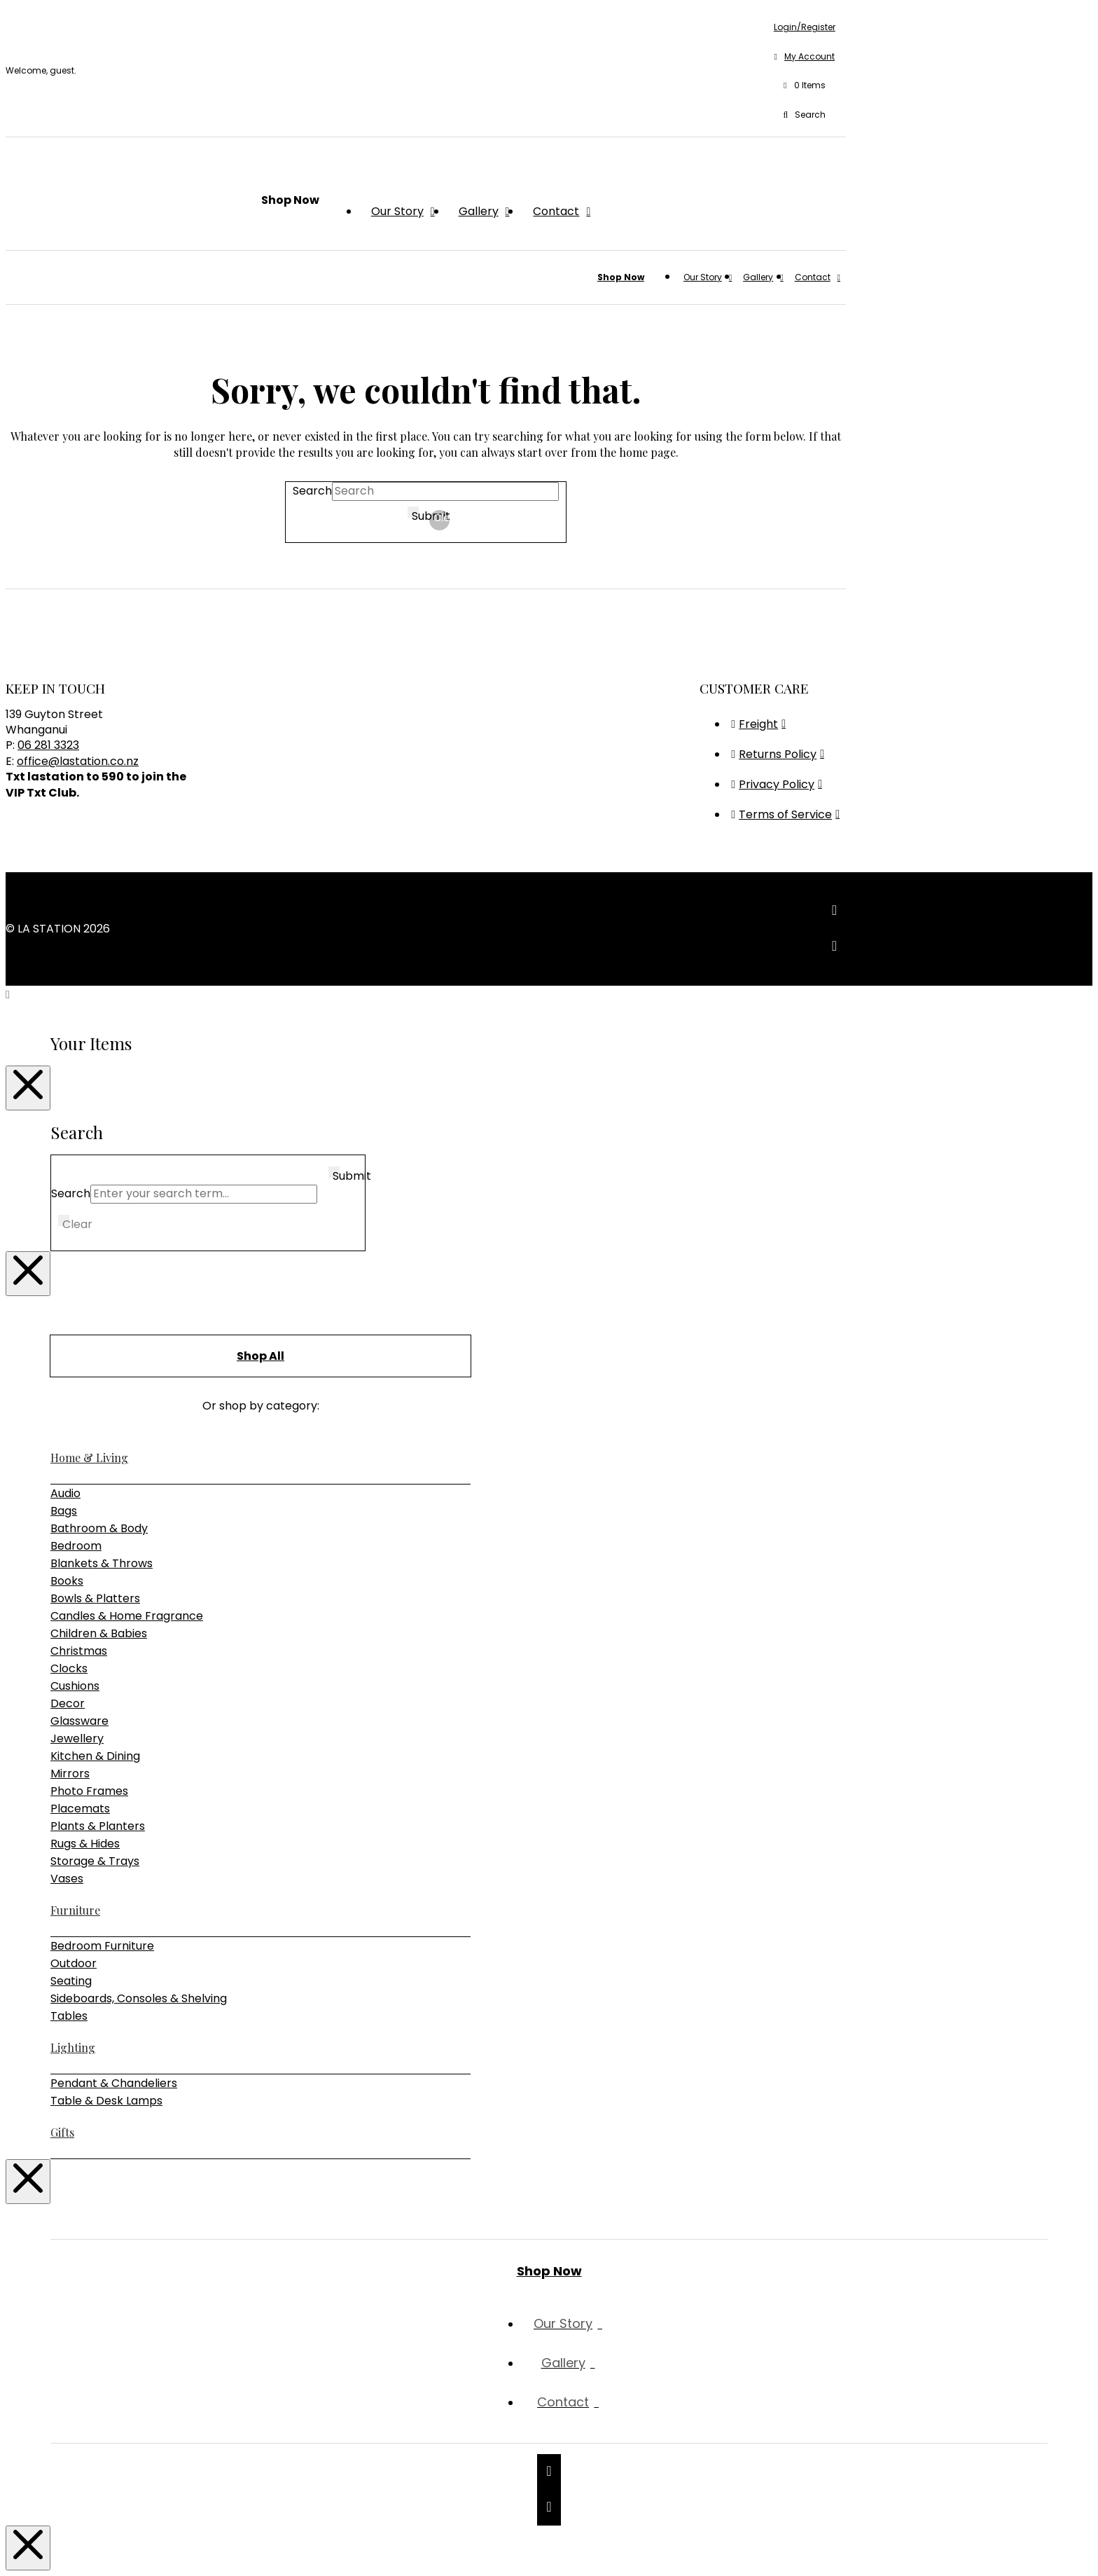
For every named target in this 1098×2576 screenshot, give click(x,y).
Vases (66, 1879)
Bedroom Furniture (102, 1946)
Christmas (78, 1651)
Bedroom (76, 1546)
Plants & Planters (97, 1826)
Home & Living (89, 1457)
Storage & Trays (94, 1861)
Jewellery (77, 1738)
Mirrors (70, 1773)
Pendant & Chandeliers (113, 2083)
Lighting (72, 2047)
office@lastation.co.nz (78, 761)
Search (312, 491)
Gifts (62, 2132)
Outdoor (73, 1963)
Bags (63, 1511)
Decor (67, 1703)
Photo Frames (89, 1791)
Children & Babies (98, 1633)
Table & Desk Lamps (106, 2101)
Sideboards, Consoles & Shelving (138, 1998)
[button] (804, 86)
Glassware (79, 1721)
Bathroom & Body (99, 1528)
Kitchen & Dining (95, 1756)
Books (66, 1581)
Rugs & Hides (85, 1843)
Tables (69, 2016)
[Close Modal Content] (28, 1088)
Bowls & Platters (95, 1598)
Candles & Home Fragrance (126, 1616)
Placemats (80, 1808)
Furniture (75, 1910)
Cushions (74, 1686)
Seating (71, 1981)
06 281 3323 (48, 745)
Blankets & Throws (101, 1563)
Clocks (69, 1668)
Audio (65, 1493)
